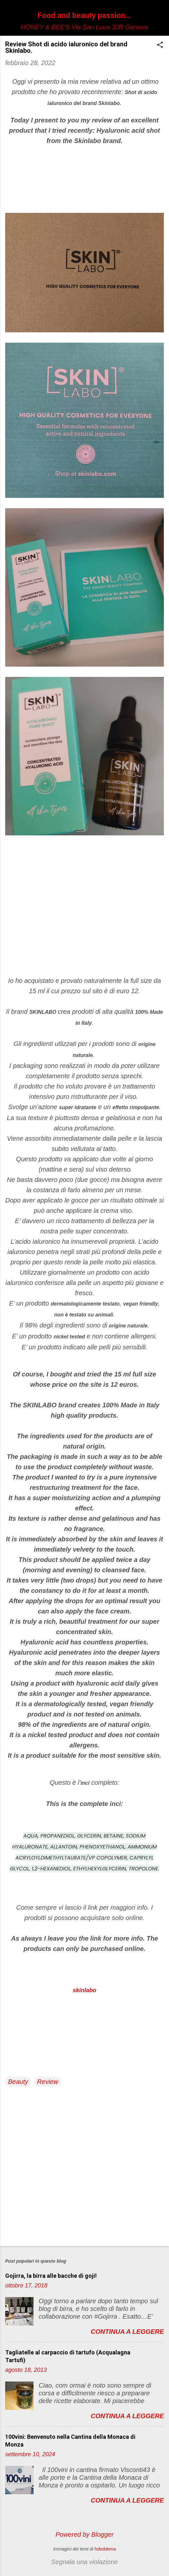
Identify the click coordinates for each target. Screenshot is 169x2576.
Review (47, 2081)
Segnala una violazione (84, 2561)
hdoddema (105, 2549)
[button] (160, 45)
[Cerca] (160, 17)
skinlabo (84, 1990)
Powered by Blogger (84, 2534)
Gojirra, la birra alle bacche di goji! (51, 2275)
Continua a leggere (127, 2331)
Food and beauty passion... (84, 15)
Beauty (18, 2081)
